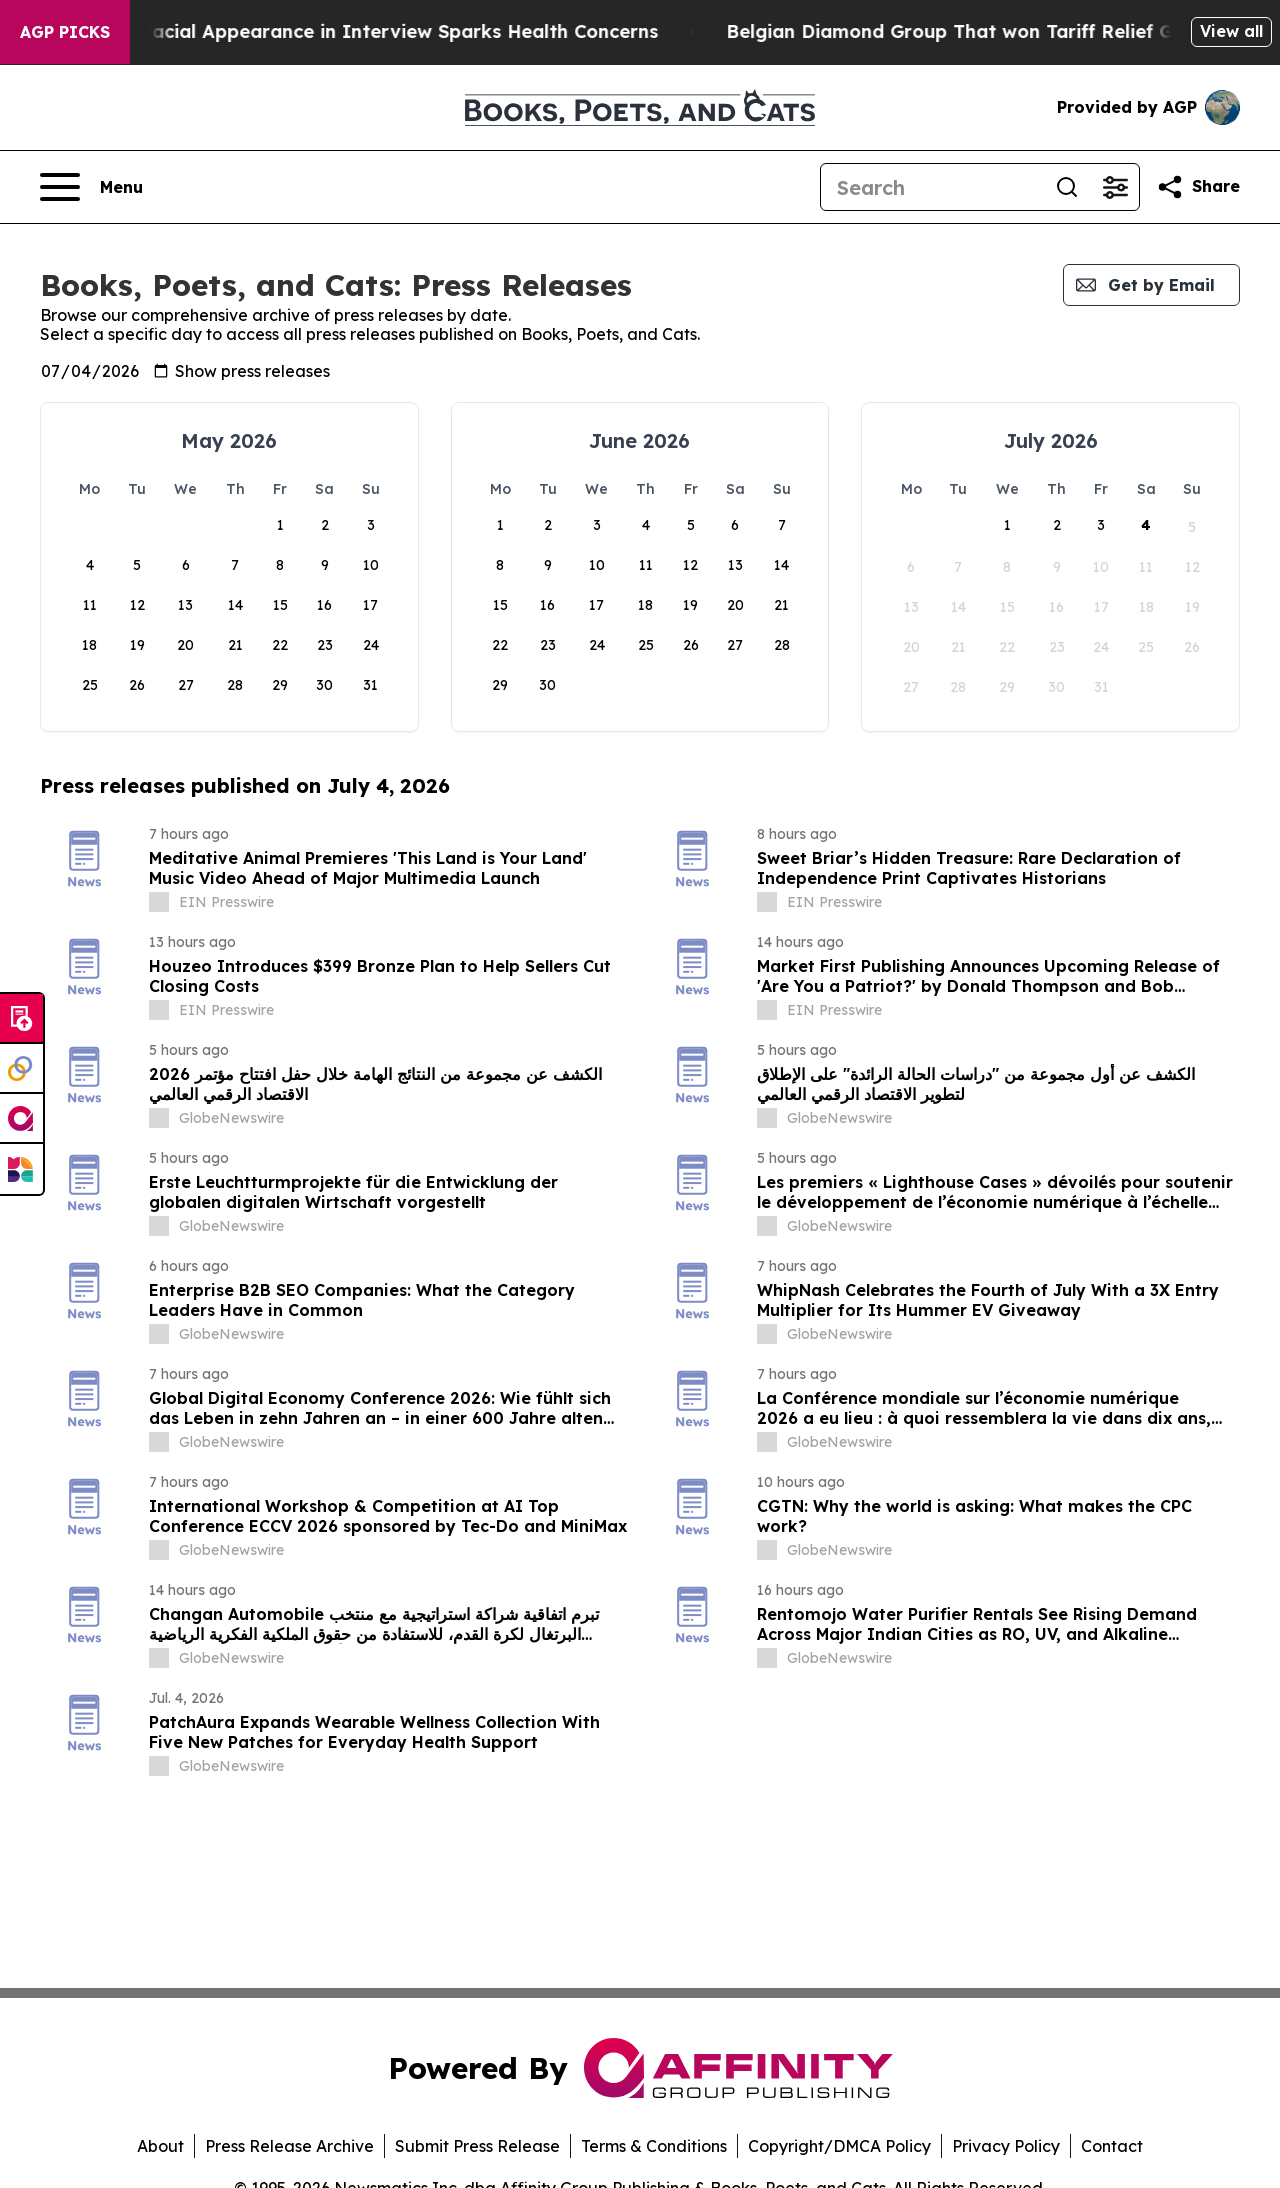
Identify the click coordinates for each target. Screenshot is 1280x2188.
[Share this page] (1198, 187)
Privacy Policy (1006, 2146)
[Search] (932, 187)
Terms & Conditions (654, 2146)
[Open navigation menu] (91, 187)
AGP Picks (65, 32)
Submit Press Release (477, 2146)
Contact (1112, 2146)
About (160, 2146)
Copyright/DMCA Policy (839, 2146)
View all (1231, 31)
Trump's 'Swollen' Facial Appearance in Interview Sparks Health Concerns (555, 31)
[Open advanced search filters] (1115, 187)
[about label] (159, 902)
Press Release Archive (289, 2146)
